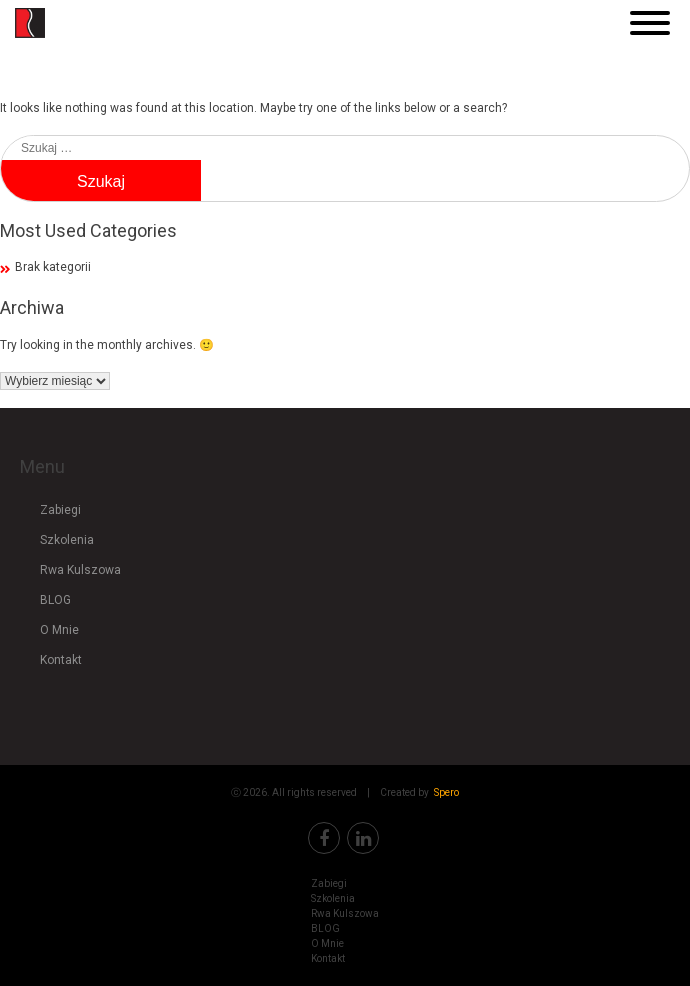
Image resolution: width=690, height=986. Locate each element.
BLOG (55, 600)
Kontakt (61, 660)
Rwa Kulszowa (80, 570)
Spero (446, 792)
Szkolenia (67, 540)
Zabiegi (60, 510)
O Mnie (59, 630)
